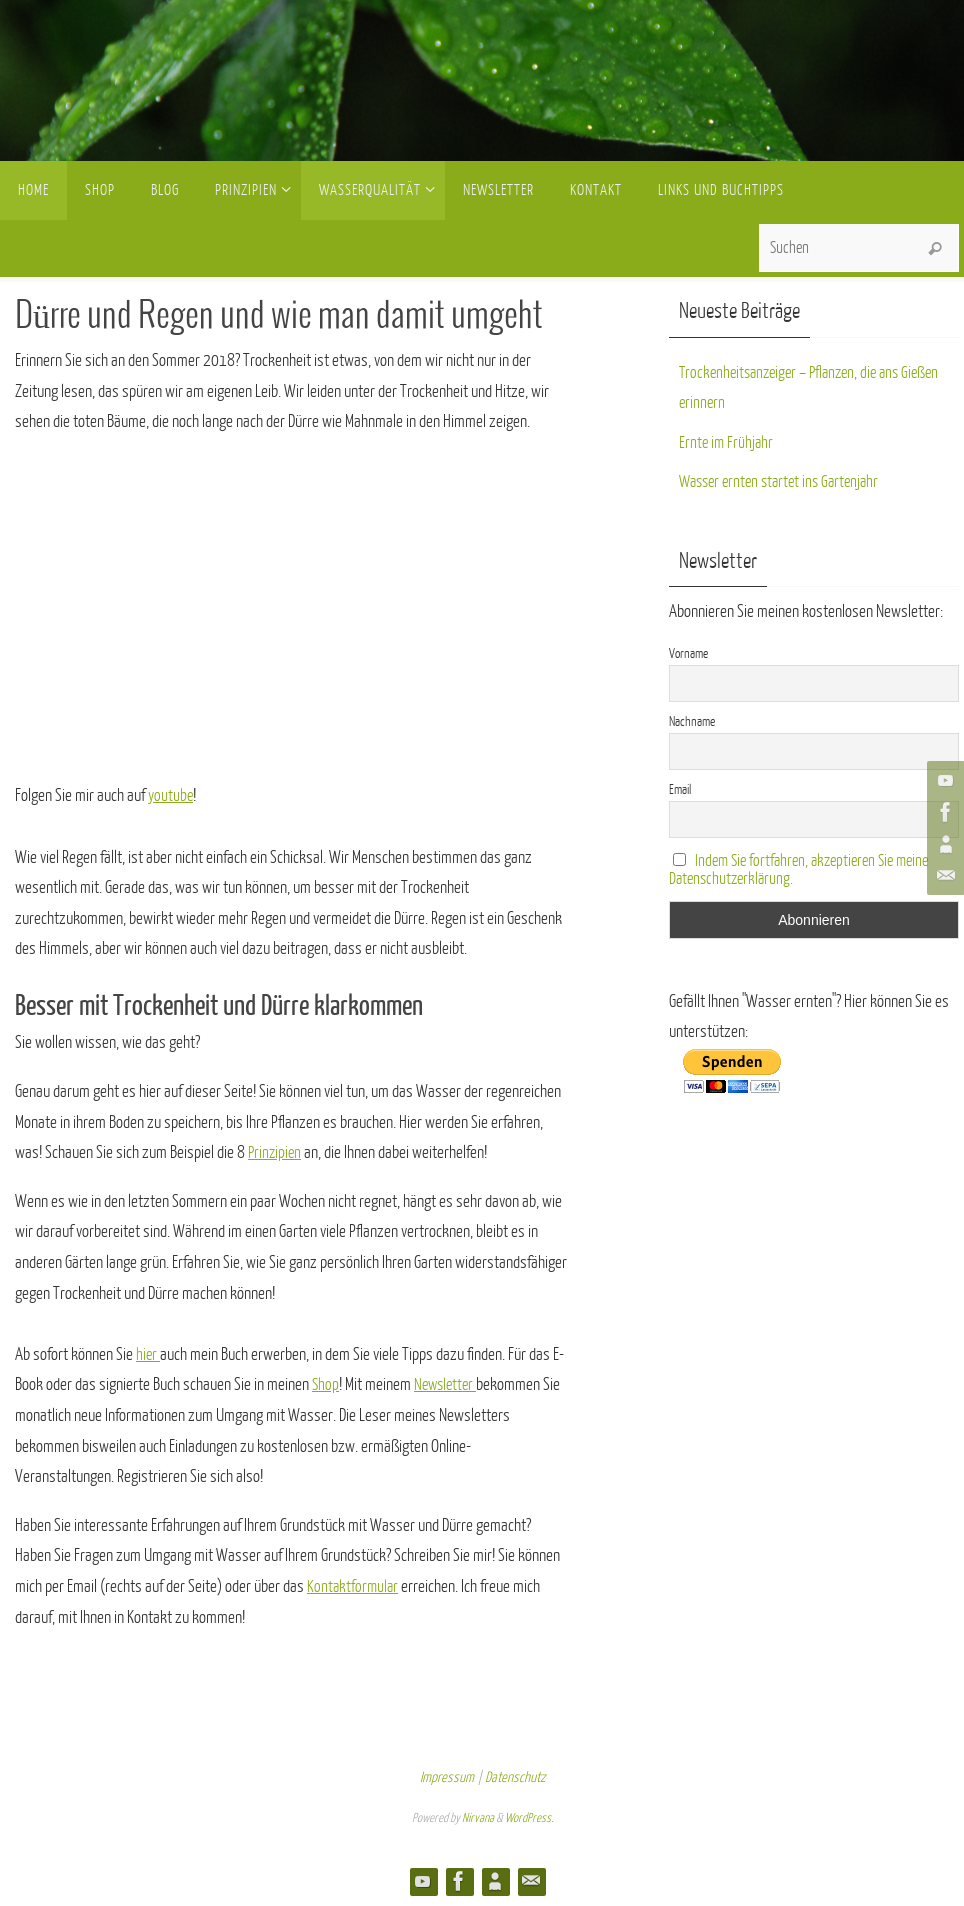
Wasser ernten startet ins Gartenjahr (785, 481)
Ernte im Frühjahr (727, 442)
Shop (326, 1384)
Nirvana (478, 1818)
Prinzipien (276, 1152)
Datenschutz (515, 1777)
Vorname (688, 653)
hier (148, 1354)
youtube (171, 795)
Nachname (692, 721)
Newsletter (448, 1384)
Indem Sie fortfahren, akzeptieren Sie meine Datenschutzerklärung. (806, 870)
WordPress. (529, 1818)
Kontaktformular (354, 1586)
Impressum (447, 1777)
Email (680, 789)
